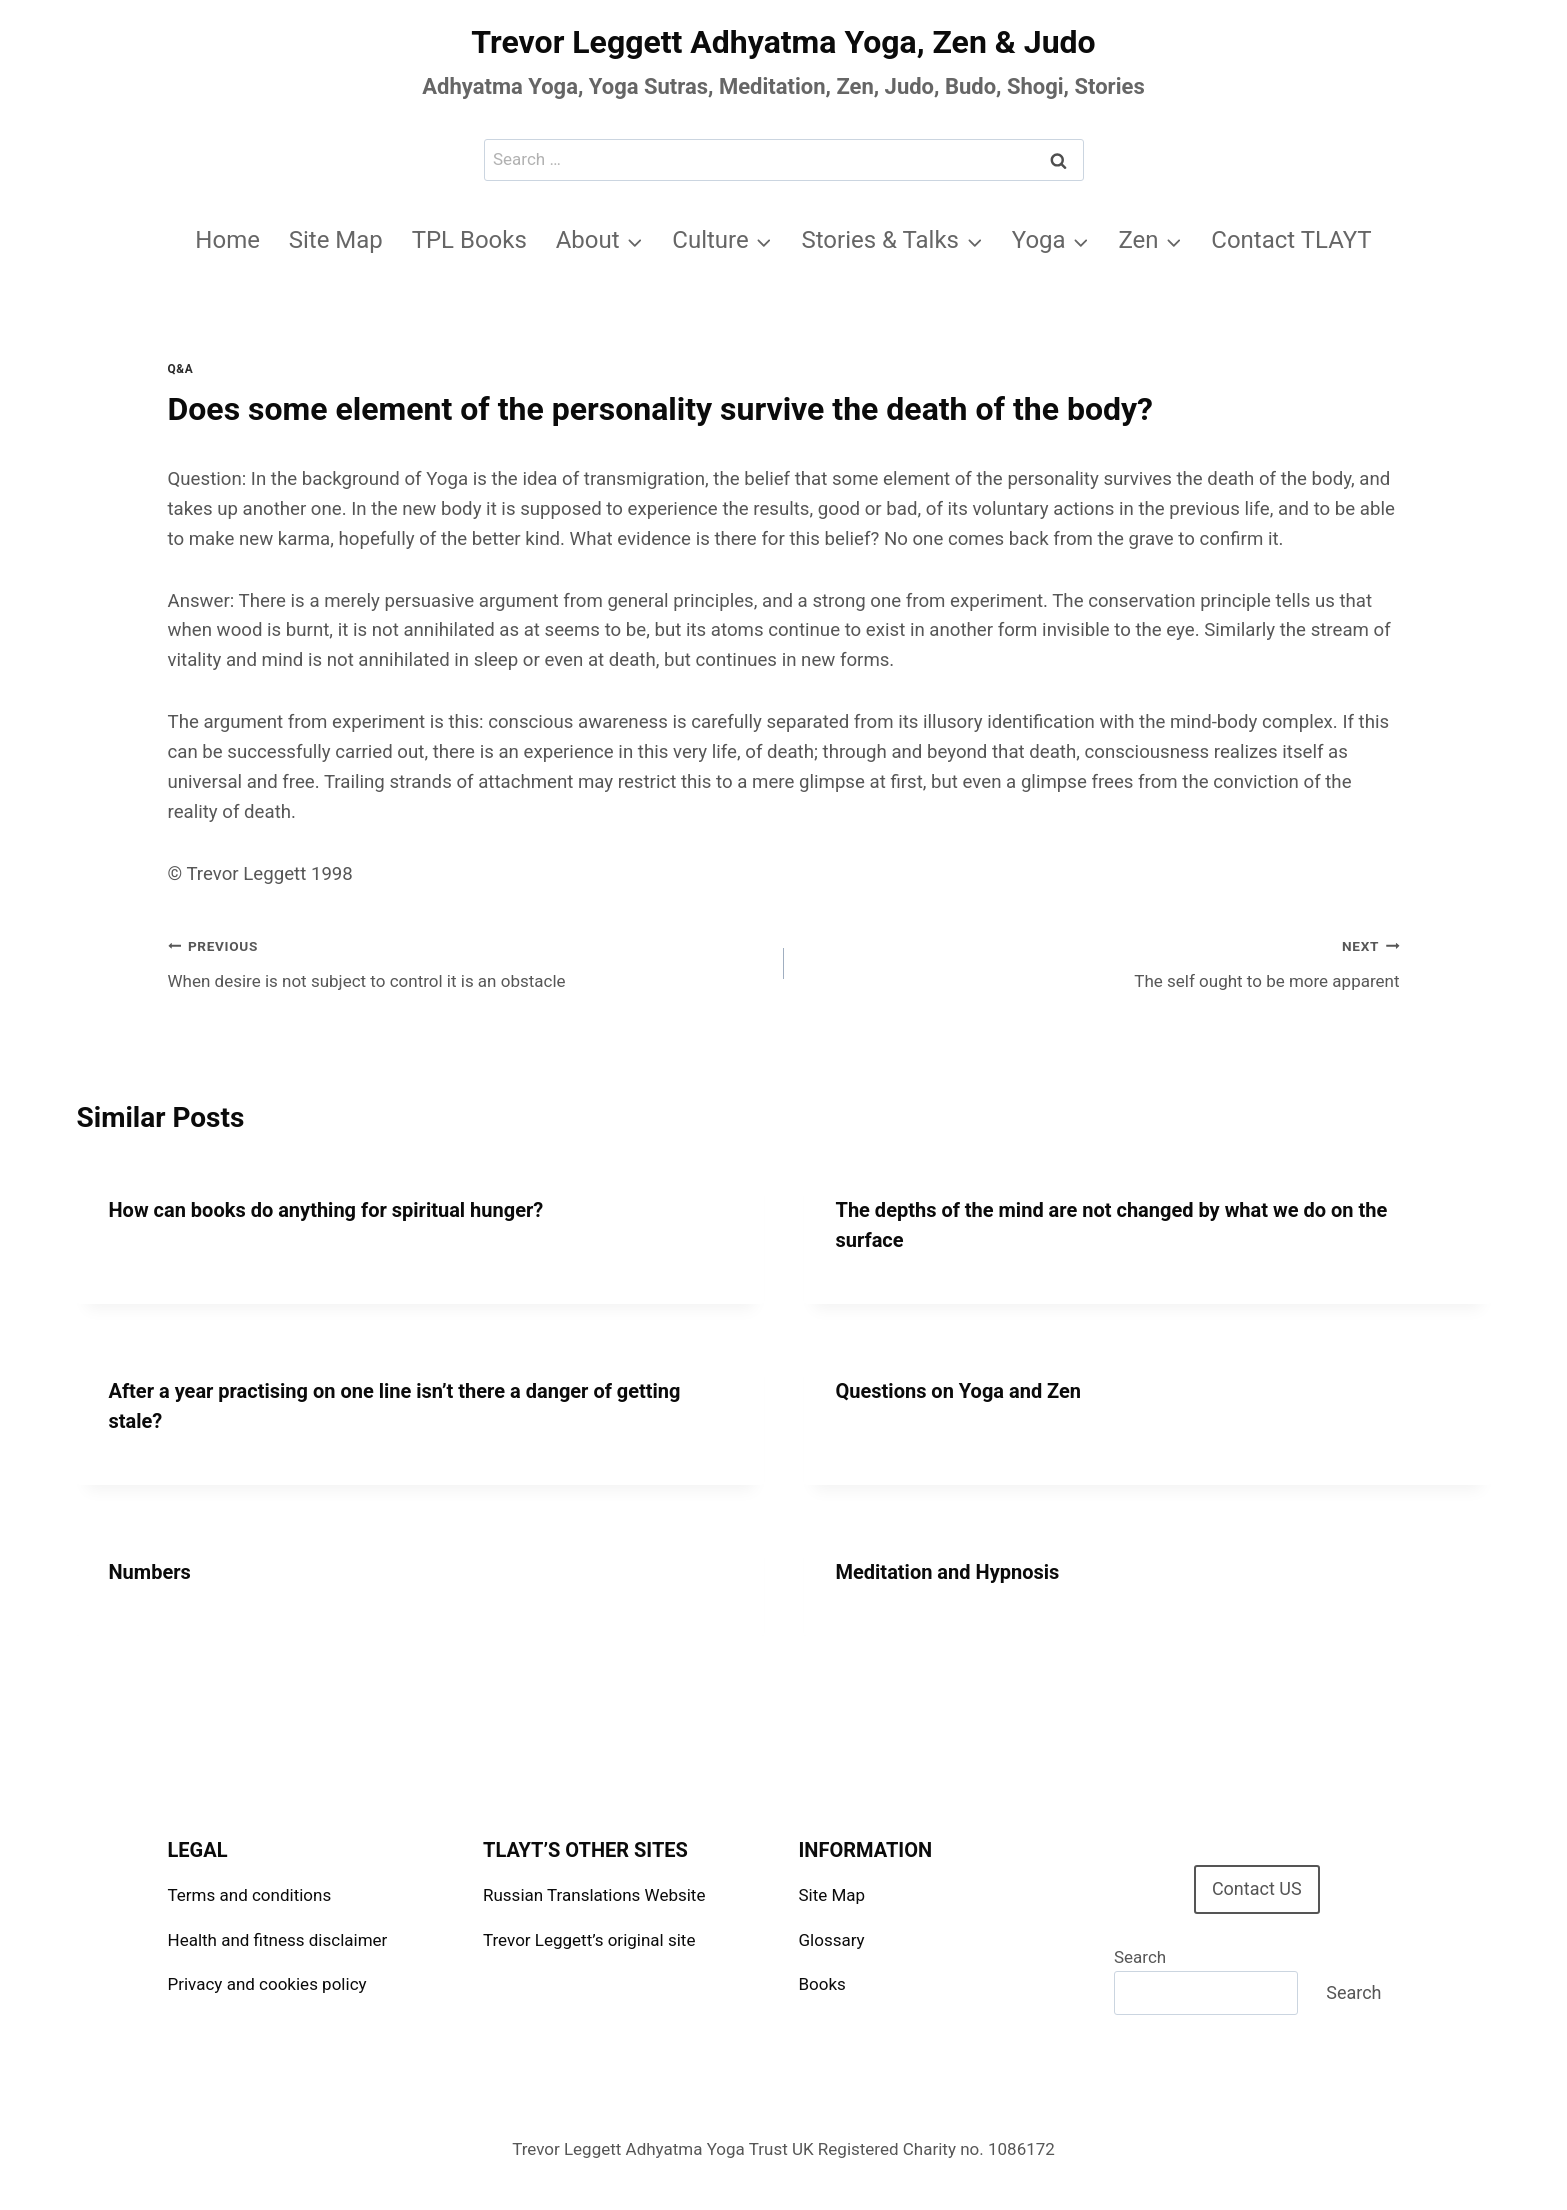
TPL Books (469, 240)
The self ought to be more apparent (1100, 961)
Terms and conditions (250, 1895)
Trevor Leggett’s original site (589, 1940)
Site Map (336, 240)
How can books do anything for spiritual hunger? (326, 1210)
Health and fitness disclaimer (278, 1940)
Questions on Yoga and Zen (959, 1391)
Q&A (181, 369)
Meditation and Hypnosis (948, 1572)
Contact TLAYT (1291, 240)
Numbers (150, 1572)
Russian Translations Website (594, 1895)
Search (1140, 1957)
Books (822, 1984)
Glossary (832, 1940)
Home (227, 240)
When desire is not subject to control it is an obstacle (467, 961)
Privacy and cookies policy (267, 1984)
